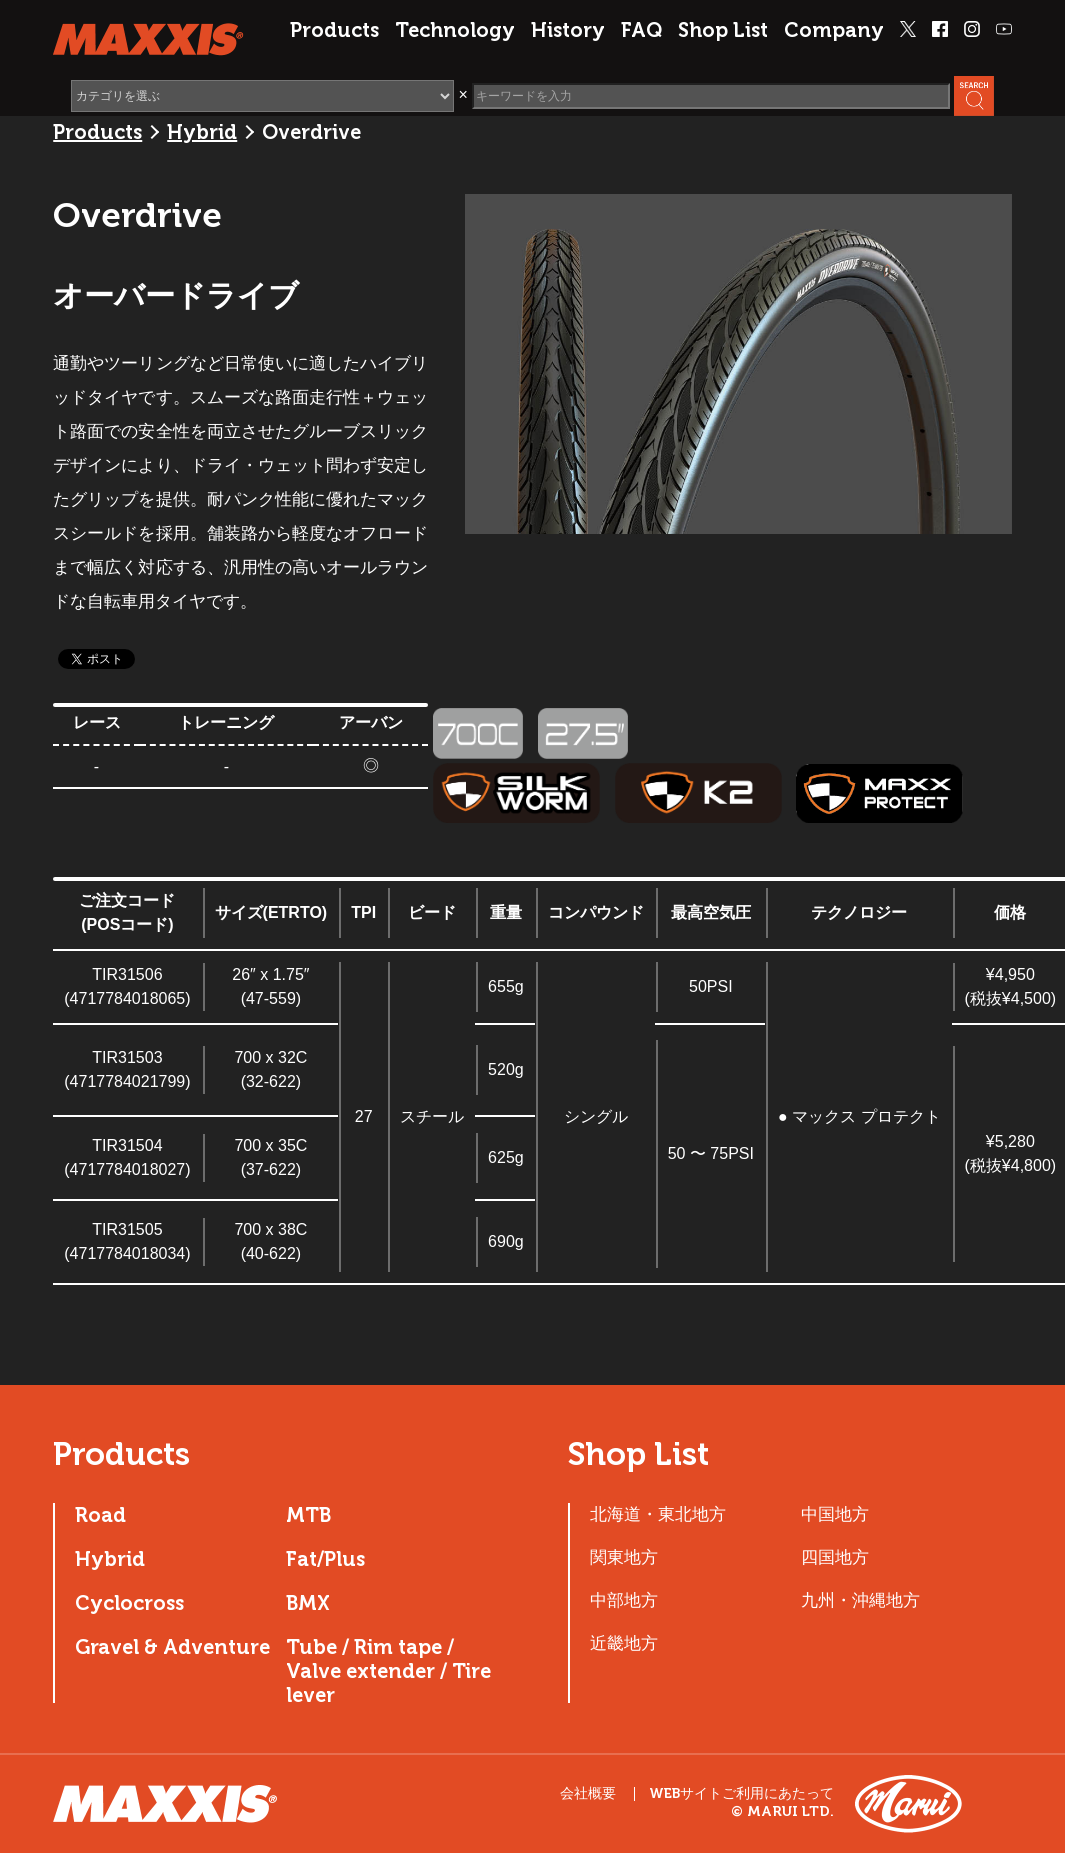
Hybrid (202, 132)
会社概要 (588, 1793)
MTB (308, 1515)
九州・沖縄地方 (860, 1600)
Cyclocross (129, 1603)
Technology (455, 30)
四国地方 (835, 1557)
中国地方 (835, 1514)
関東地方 (624, 1557)
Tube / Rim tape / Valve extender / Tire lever (388, 1671)
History (568, 30)
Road (100, 1515)
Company (834, 30)
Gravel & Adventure (172, 1647)
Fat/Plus (325, 1559)
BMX (308, 1603)
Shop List (723, 30)
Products (334, 30)
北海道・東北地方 (658, 1514)
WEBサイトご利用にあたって (741, 1794)
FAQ (641, 30)
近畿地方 (624, 1643)
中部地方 (624, 1600)
